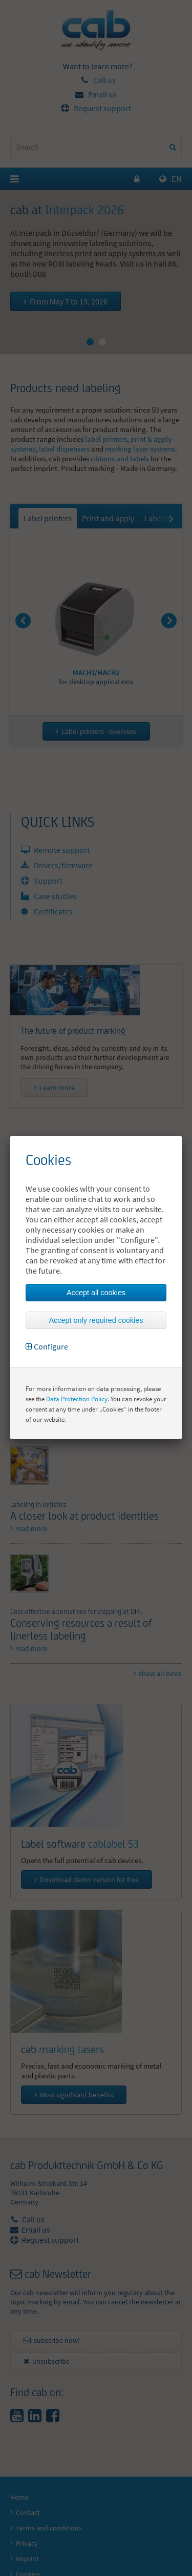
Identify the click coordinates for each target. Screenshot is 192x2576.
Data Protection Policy (77, 1399)
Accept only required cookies (96, 1320)
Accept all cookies (96, 1293)
